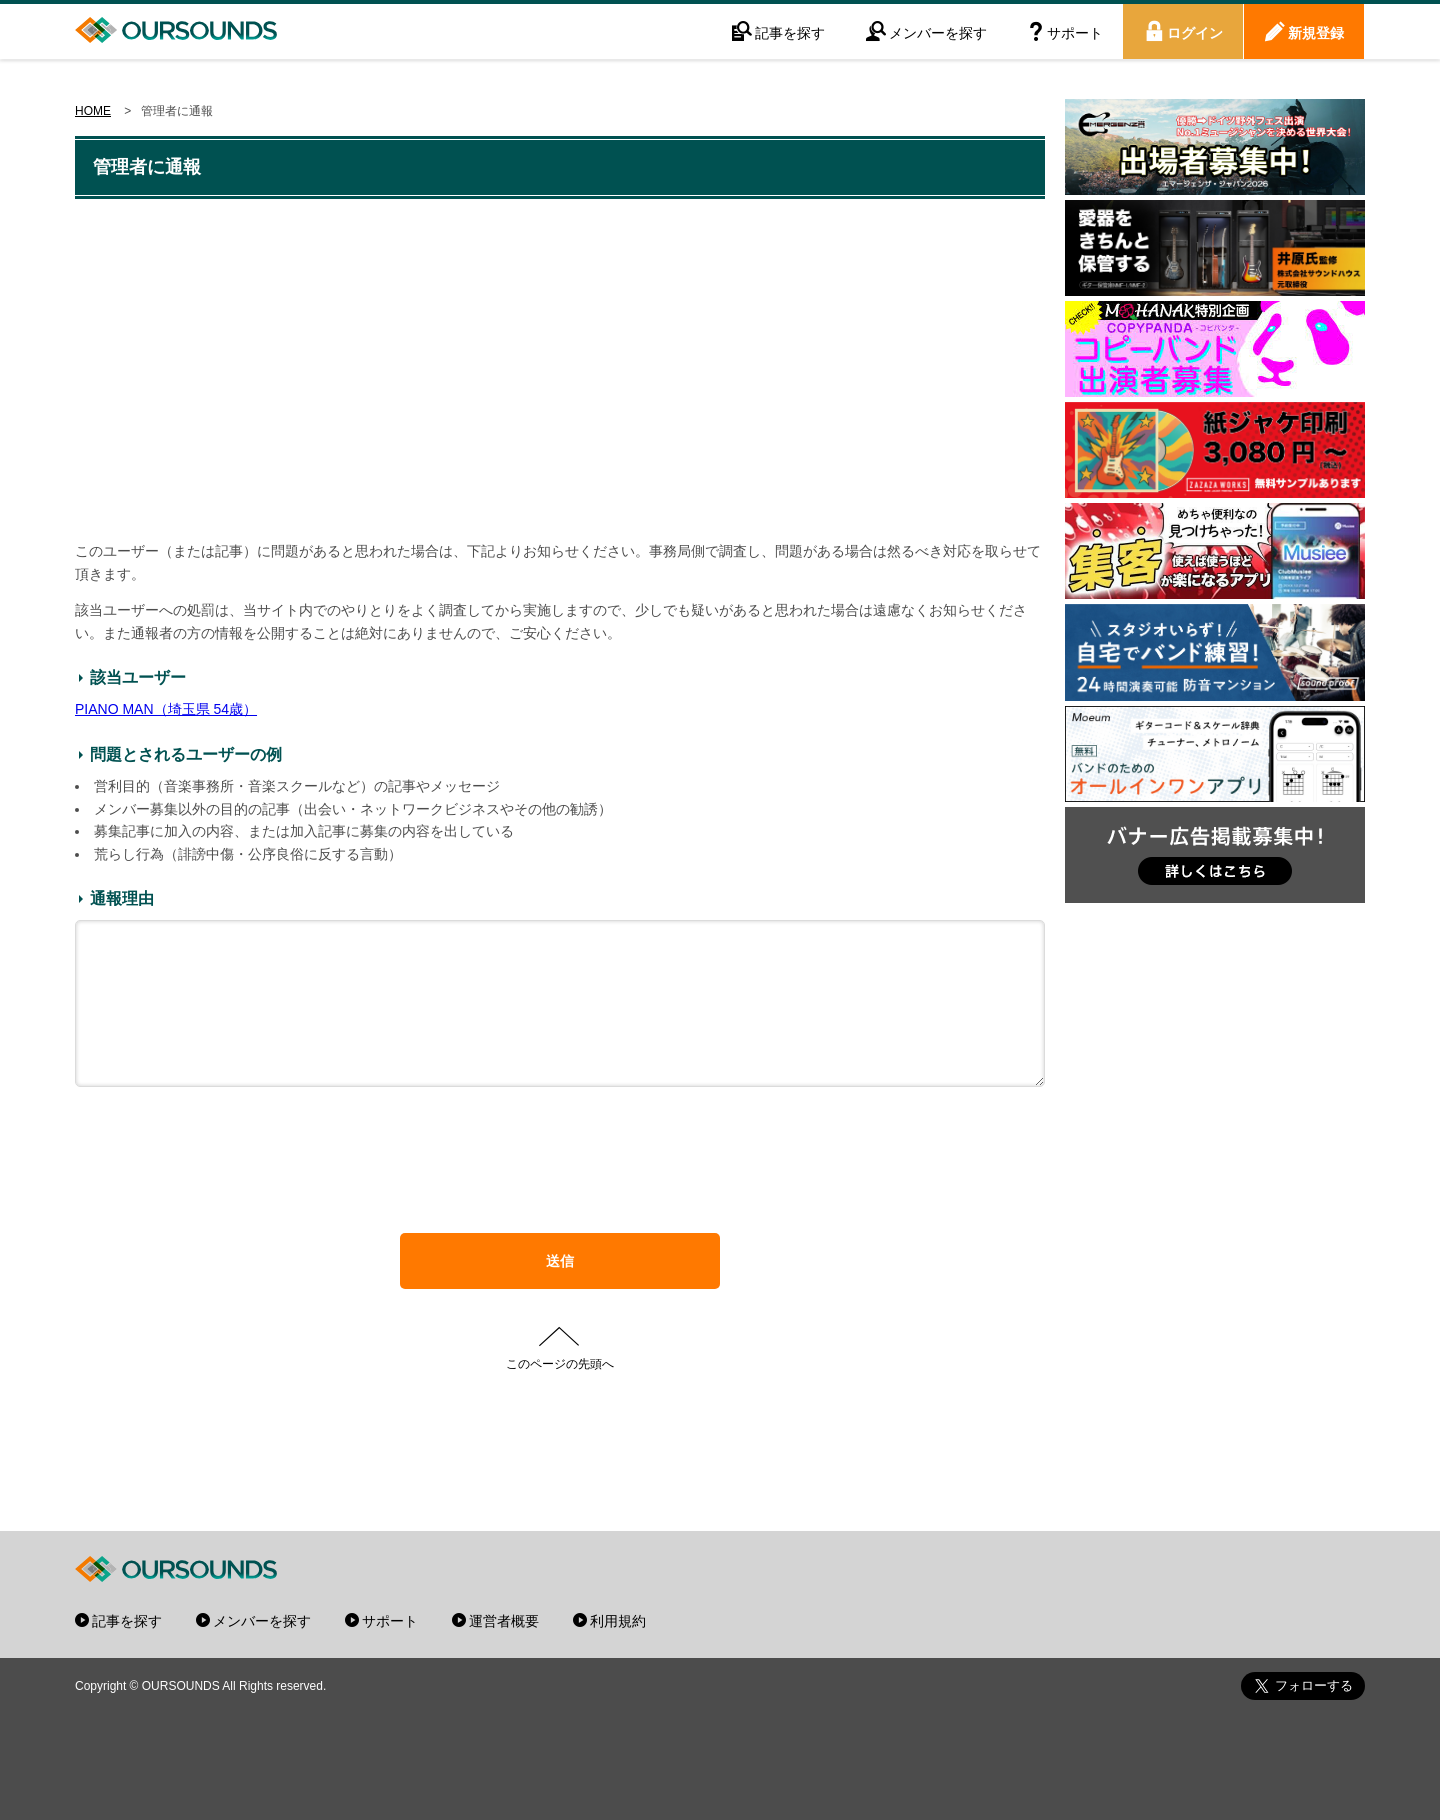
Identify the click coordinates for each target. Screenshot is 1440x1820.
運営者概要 (504, 1620)
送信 (560, 1291)
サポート (1075, 32)
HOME (93, 111)
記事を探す (790, 32)
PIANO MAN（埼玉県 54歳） (166, 709)
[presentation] (560, 1200)
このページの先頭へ (560, 1393)
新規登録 (1316, 32)
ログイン (1195, 32)
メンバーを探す (938, 32)
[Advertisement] (560, 372)
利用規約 (618, 1620)
